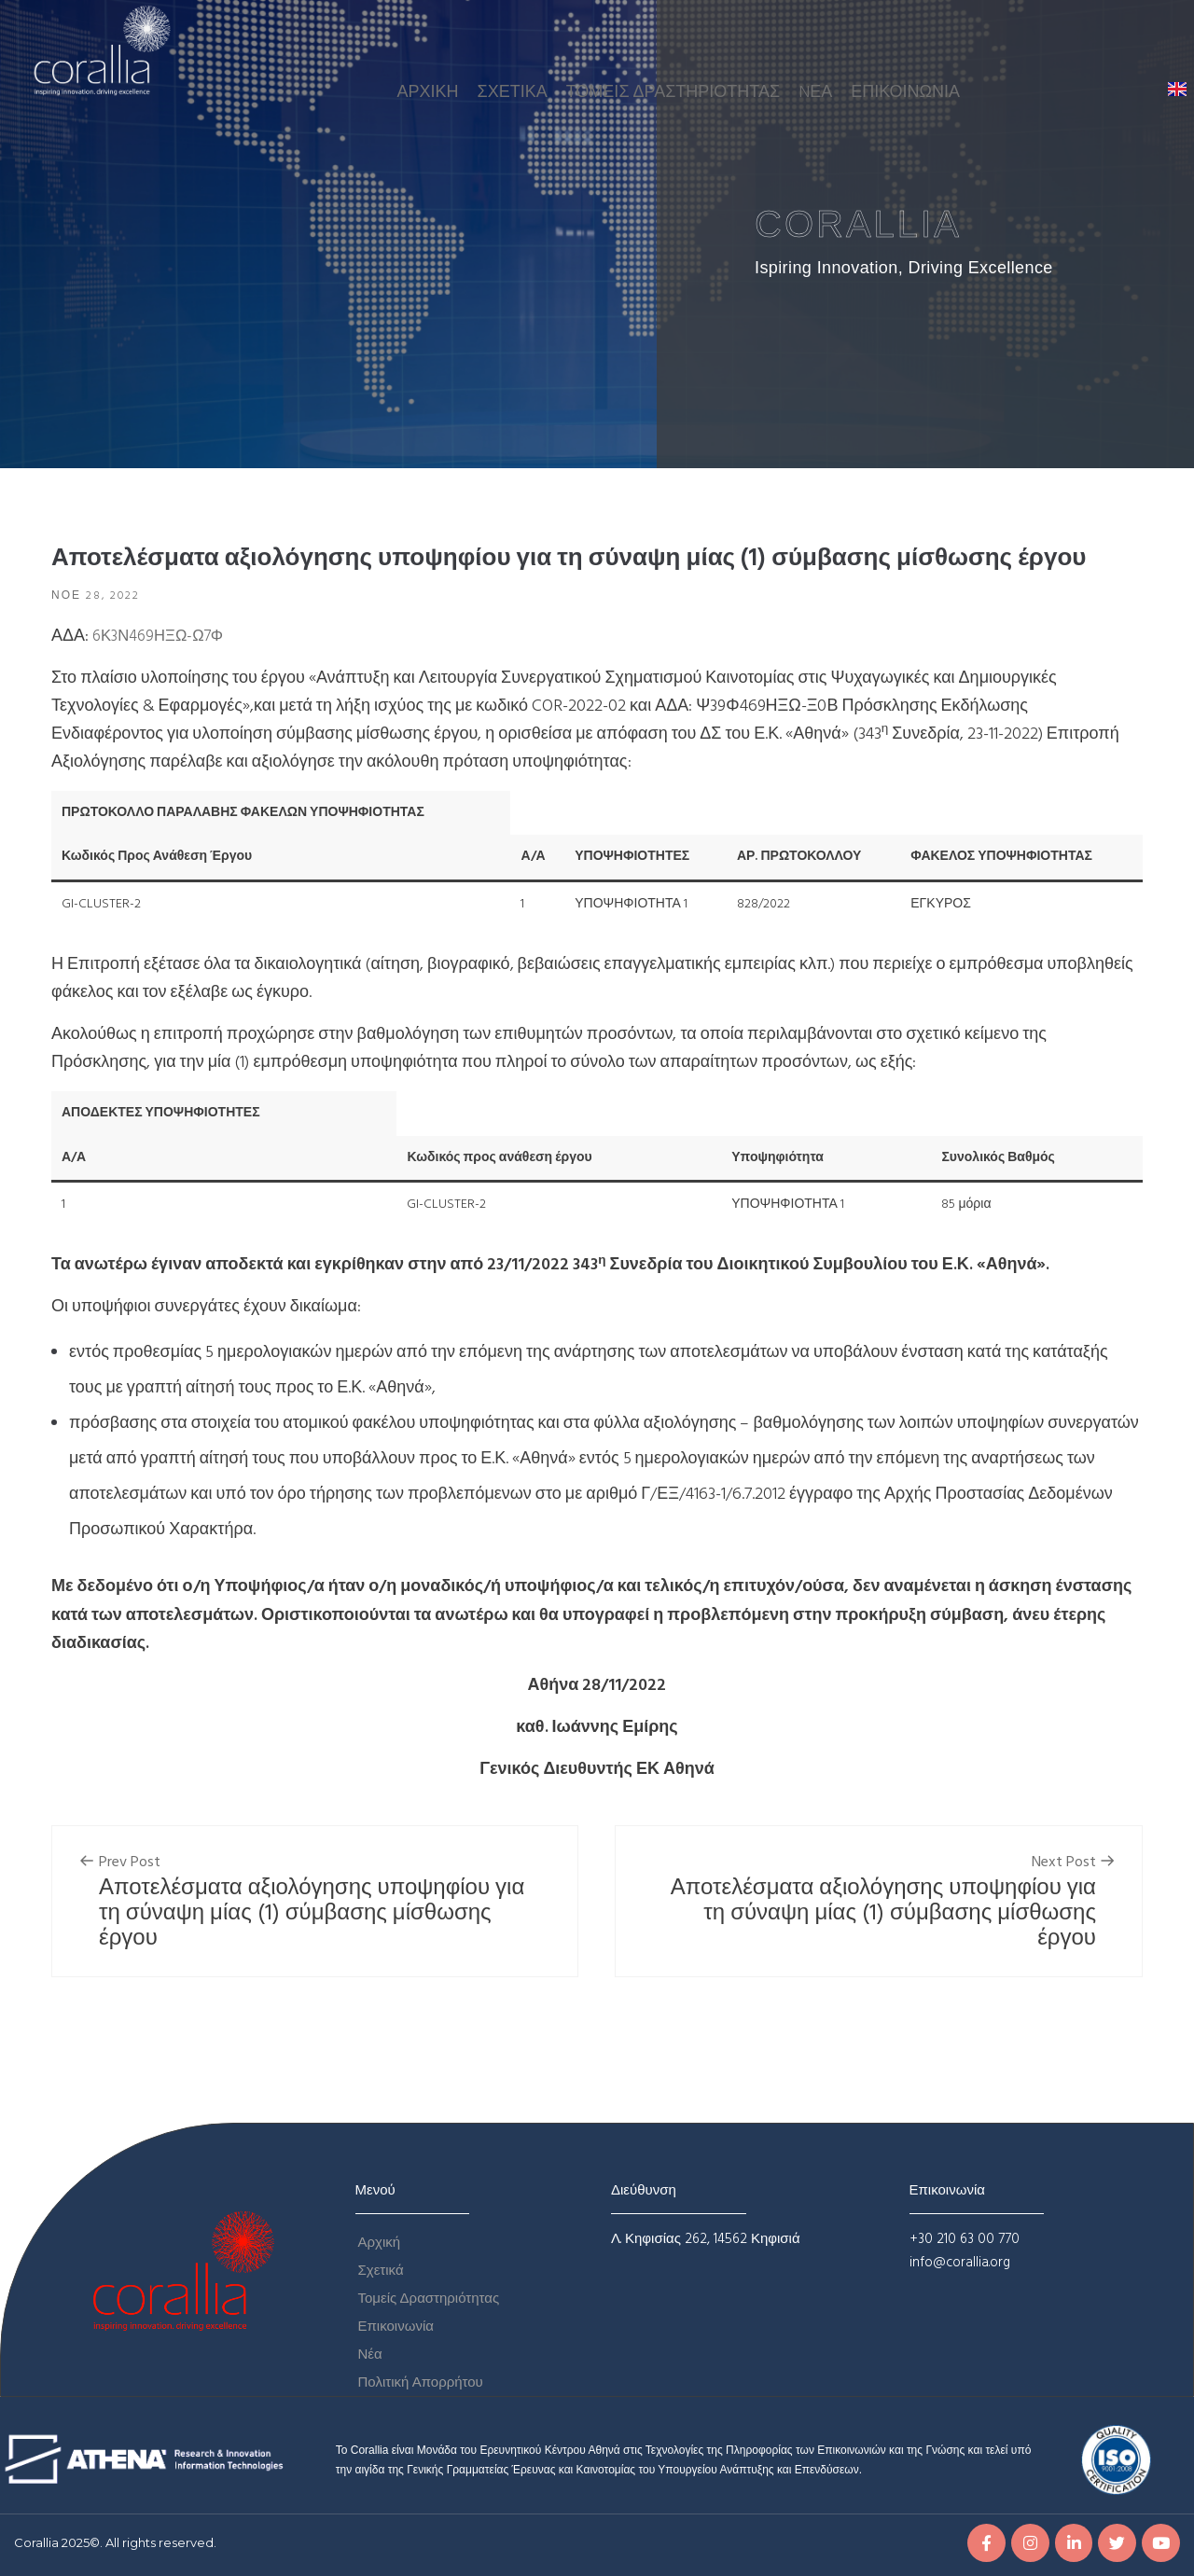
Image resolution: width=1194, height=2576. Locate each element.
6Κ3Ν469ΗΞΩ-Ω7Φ (162, 637)
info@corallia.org (959, 2262)
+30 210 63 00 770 (964, 2239)
